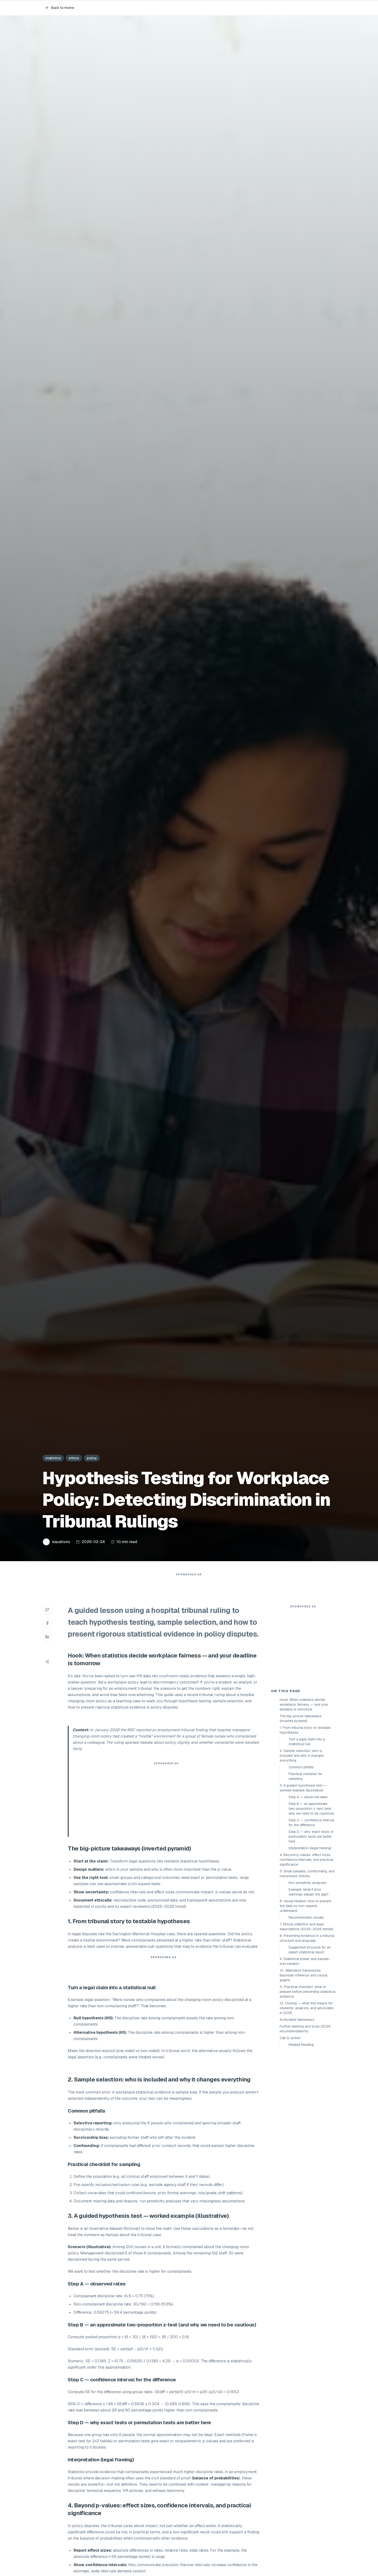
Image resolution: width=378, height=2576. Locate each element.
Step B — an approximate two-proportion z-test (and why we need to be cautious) (311, 1895)
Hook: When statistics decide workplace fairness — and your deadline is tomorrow (304, 1791)
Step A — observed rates (308, 1883)
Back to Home (59, 8)
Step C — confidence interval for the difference (311, 1909)
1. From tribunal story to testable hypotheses (305, 1816)
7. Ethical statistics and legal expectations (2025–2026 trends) (306, 2013)
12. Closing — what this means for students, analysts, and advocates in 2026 (307, 2094)
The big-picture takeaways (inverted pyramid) (301, 1805)
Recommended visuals (306, 2004)
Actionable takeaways (297, 2106)
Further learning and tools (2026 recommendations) (305, 2115)
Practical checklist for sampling (306, 1862)
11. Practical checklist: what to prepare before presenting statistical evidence (307, 2078)
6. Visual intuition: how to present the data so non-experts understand (305, 1992)
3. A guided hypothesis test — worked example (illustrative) (303, 1874)
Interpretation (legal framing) (310, 1934)
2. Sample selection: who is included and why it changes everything (302, 1842)
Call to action (290, 2124)
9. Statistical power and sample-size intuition (305, 2047)
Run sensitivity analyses (307, 1969)
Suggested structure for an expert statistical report (310, 2036)
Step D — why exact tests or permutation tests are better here (311, 1923)
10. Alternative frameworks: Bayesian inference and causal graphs (303, 2062)
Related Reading (301, 2131)
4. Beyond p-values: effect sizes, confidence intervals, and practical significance (306, 1946)
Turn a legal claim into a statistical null (307, 1828)
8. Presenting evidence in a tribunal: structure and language (307, 2024)
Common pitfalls (301, 1853)
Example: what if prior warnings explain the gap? (309, 1978)
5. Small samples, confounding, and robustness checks (307, 1960)
